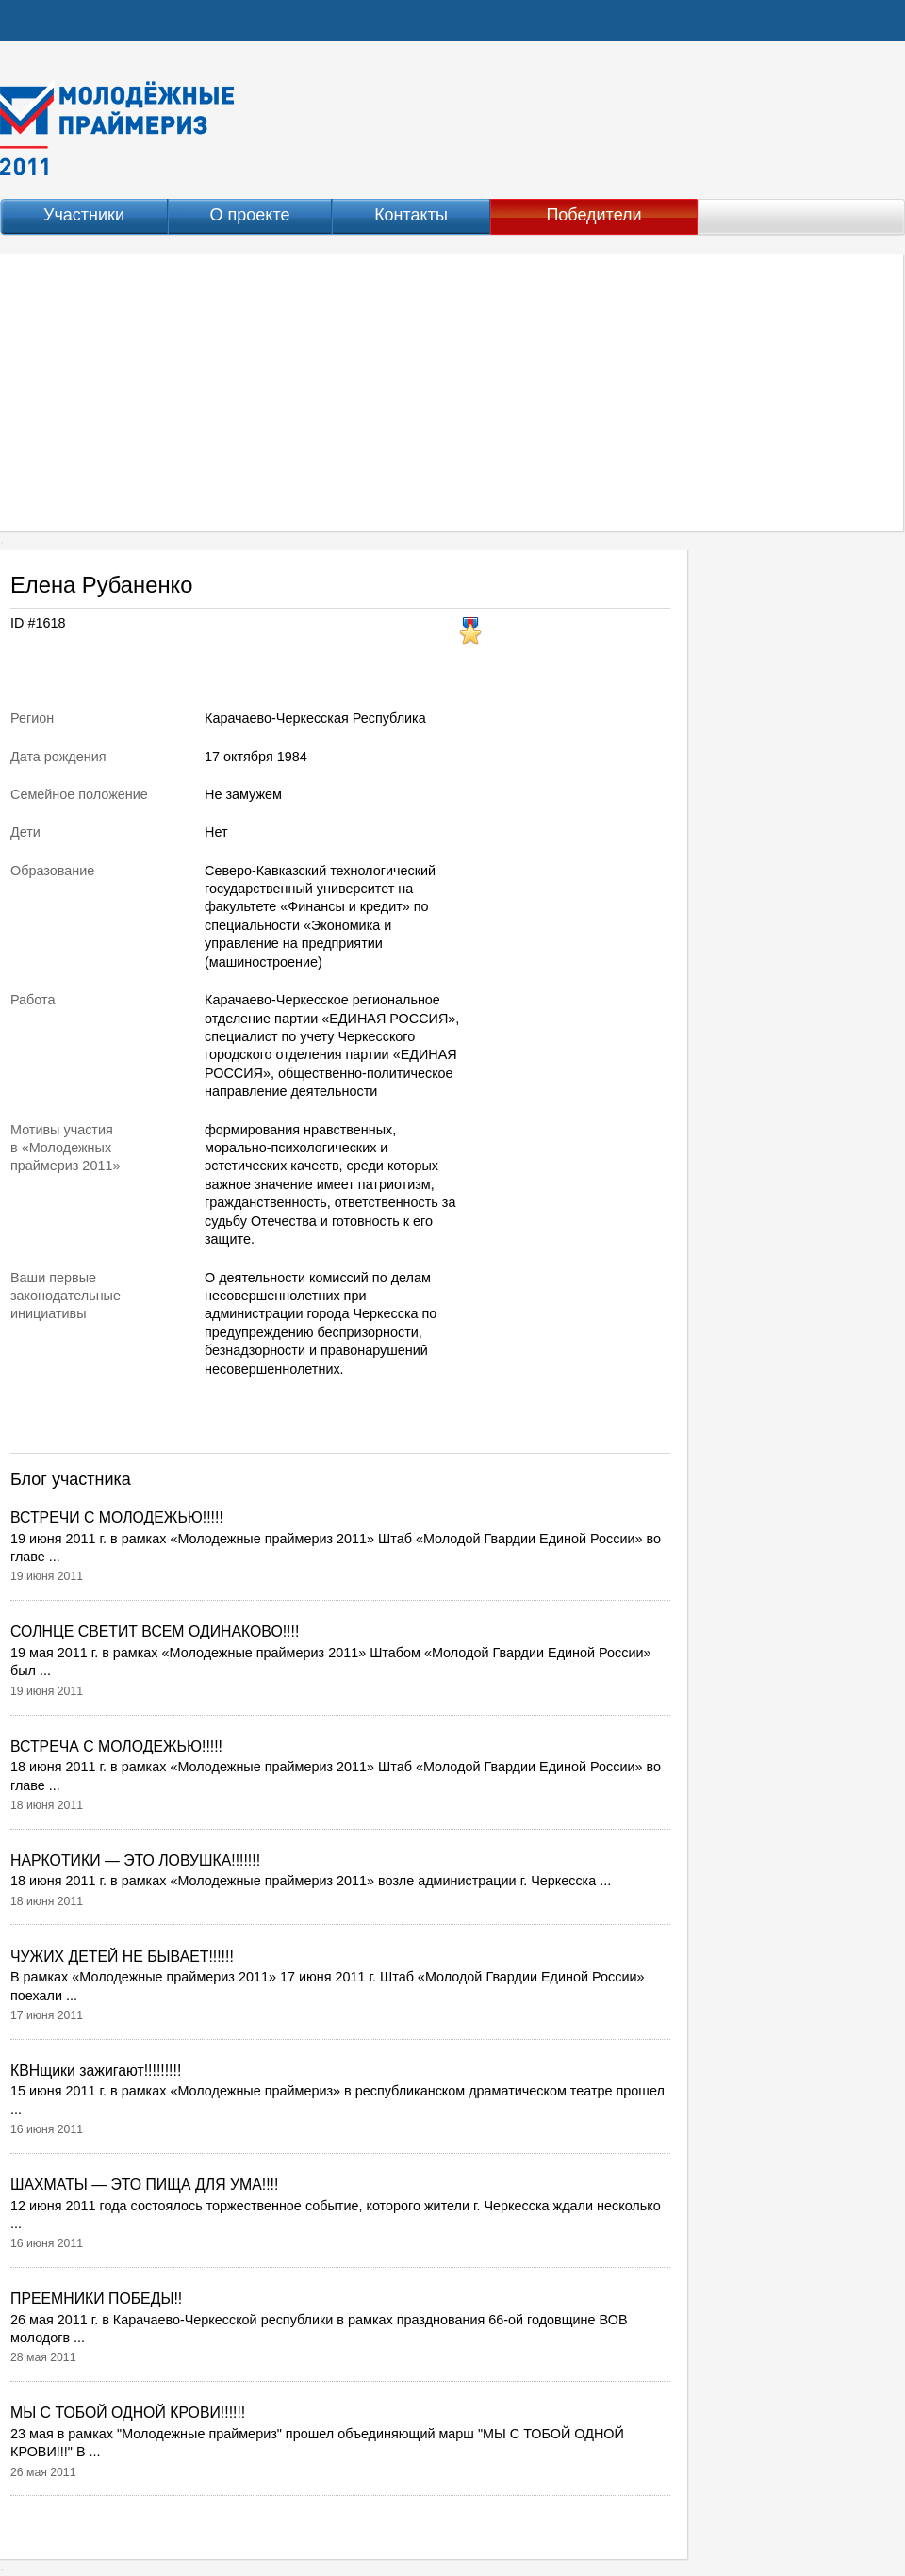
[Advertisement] (452, 393)
